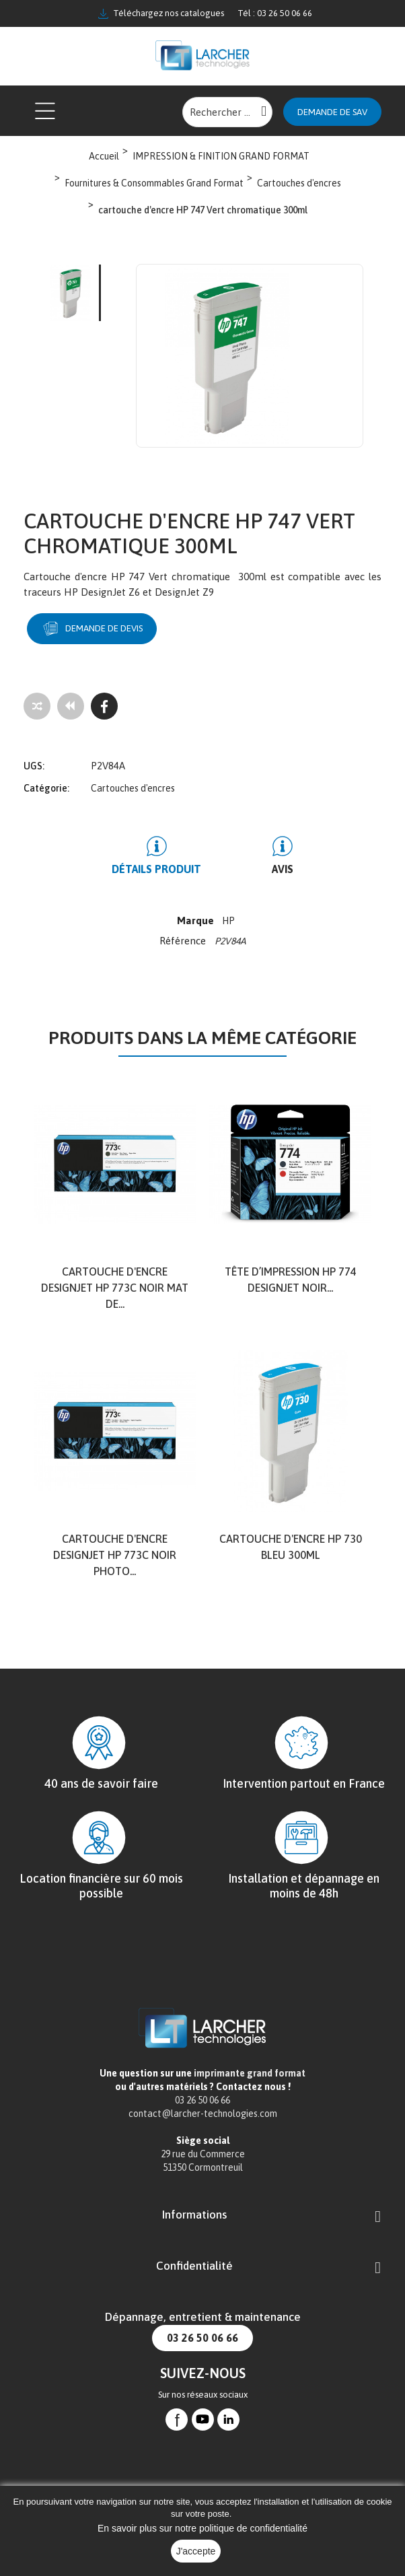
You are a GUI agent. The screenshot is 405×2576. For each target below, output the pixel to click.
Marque (195, 920)
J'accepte (196, 2551)
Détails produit (156, 869)
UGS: (34, 766)
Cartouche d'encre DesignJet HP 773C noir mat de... (114, 1287)
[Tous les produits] (70, 706)
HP (228, 920)
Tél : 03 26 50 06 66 (274, 13)
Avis (282, 869)
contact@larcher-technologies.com (202, 2113)
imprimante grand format (249, 2073)
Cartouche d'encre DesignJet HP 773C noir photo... (114, 1555)
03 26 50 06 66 (202, 2338)
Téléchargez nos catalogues (161, 13)
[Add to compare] (37, 706)
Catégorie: (46, 788)
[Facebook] (104, 706)
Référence (184, 940)
